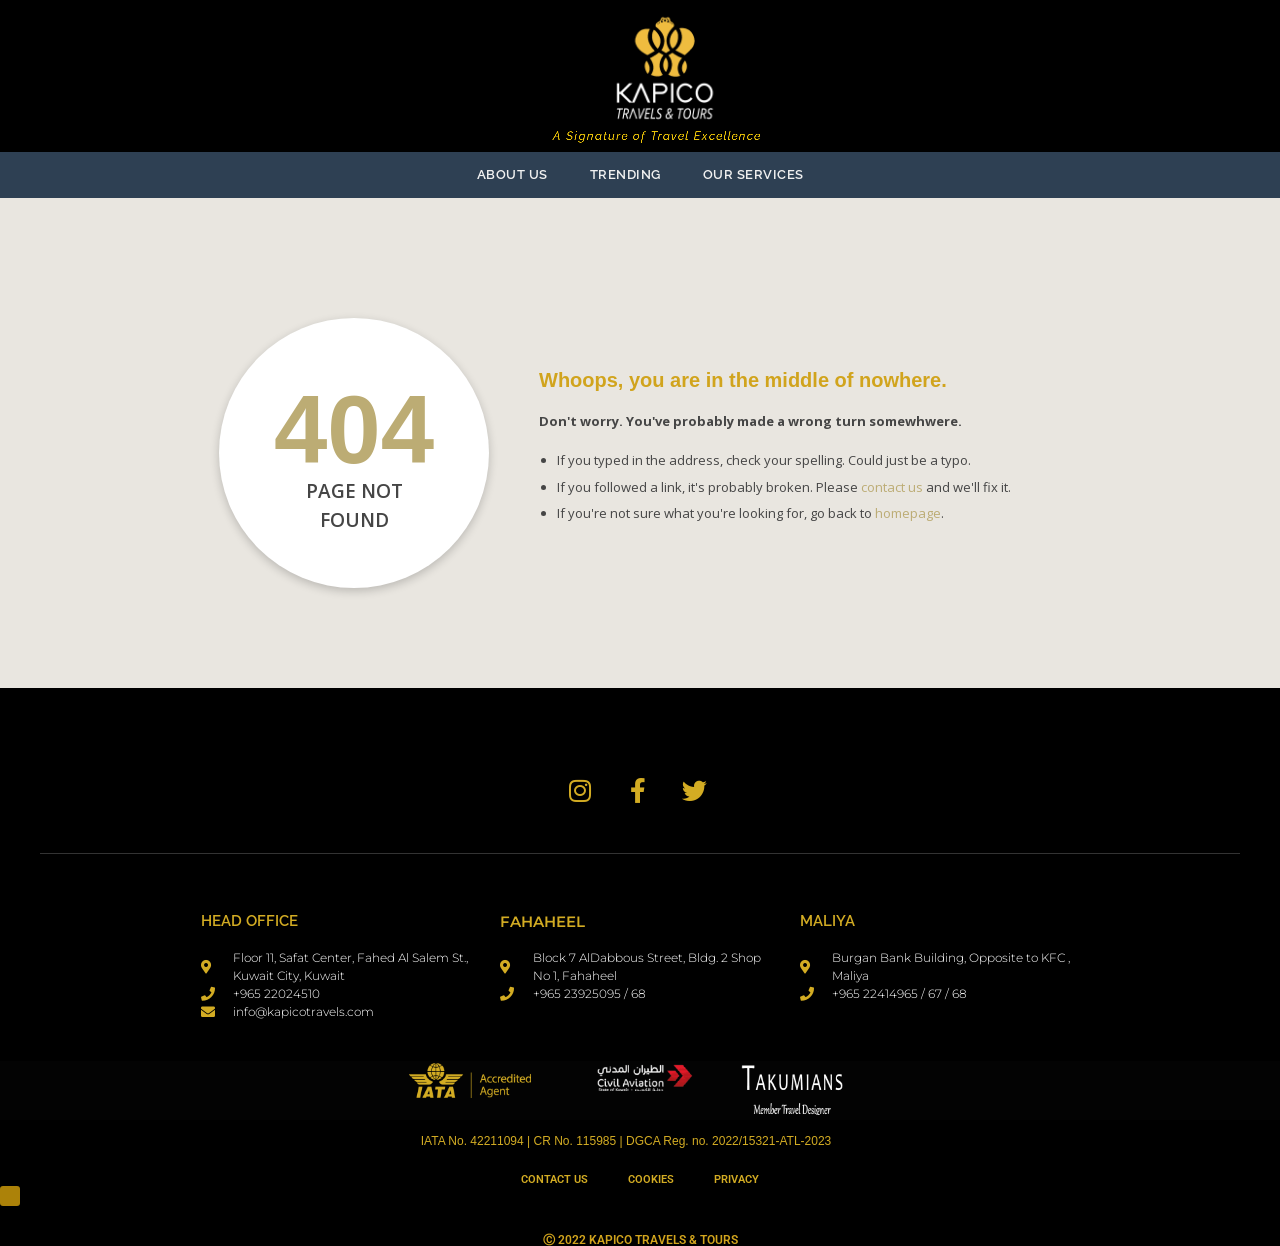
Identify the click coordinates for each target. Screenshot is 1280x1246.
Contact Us (554, 1179)
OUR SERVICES (753, 174)
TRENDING (625, 174)
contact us (892, 487)
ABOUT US (512, 174)
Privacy (736, 1179)
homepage (908, 513)
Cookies (651, 1179)
